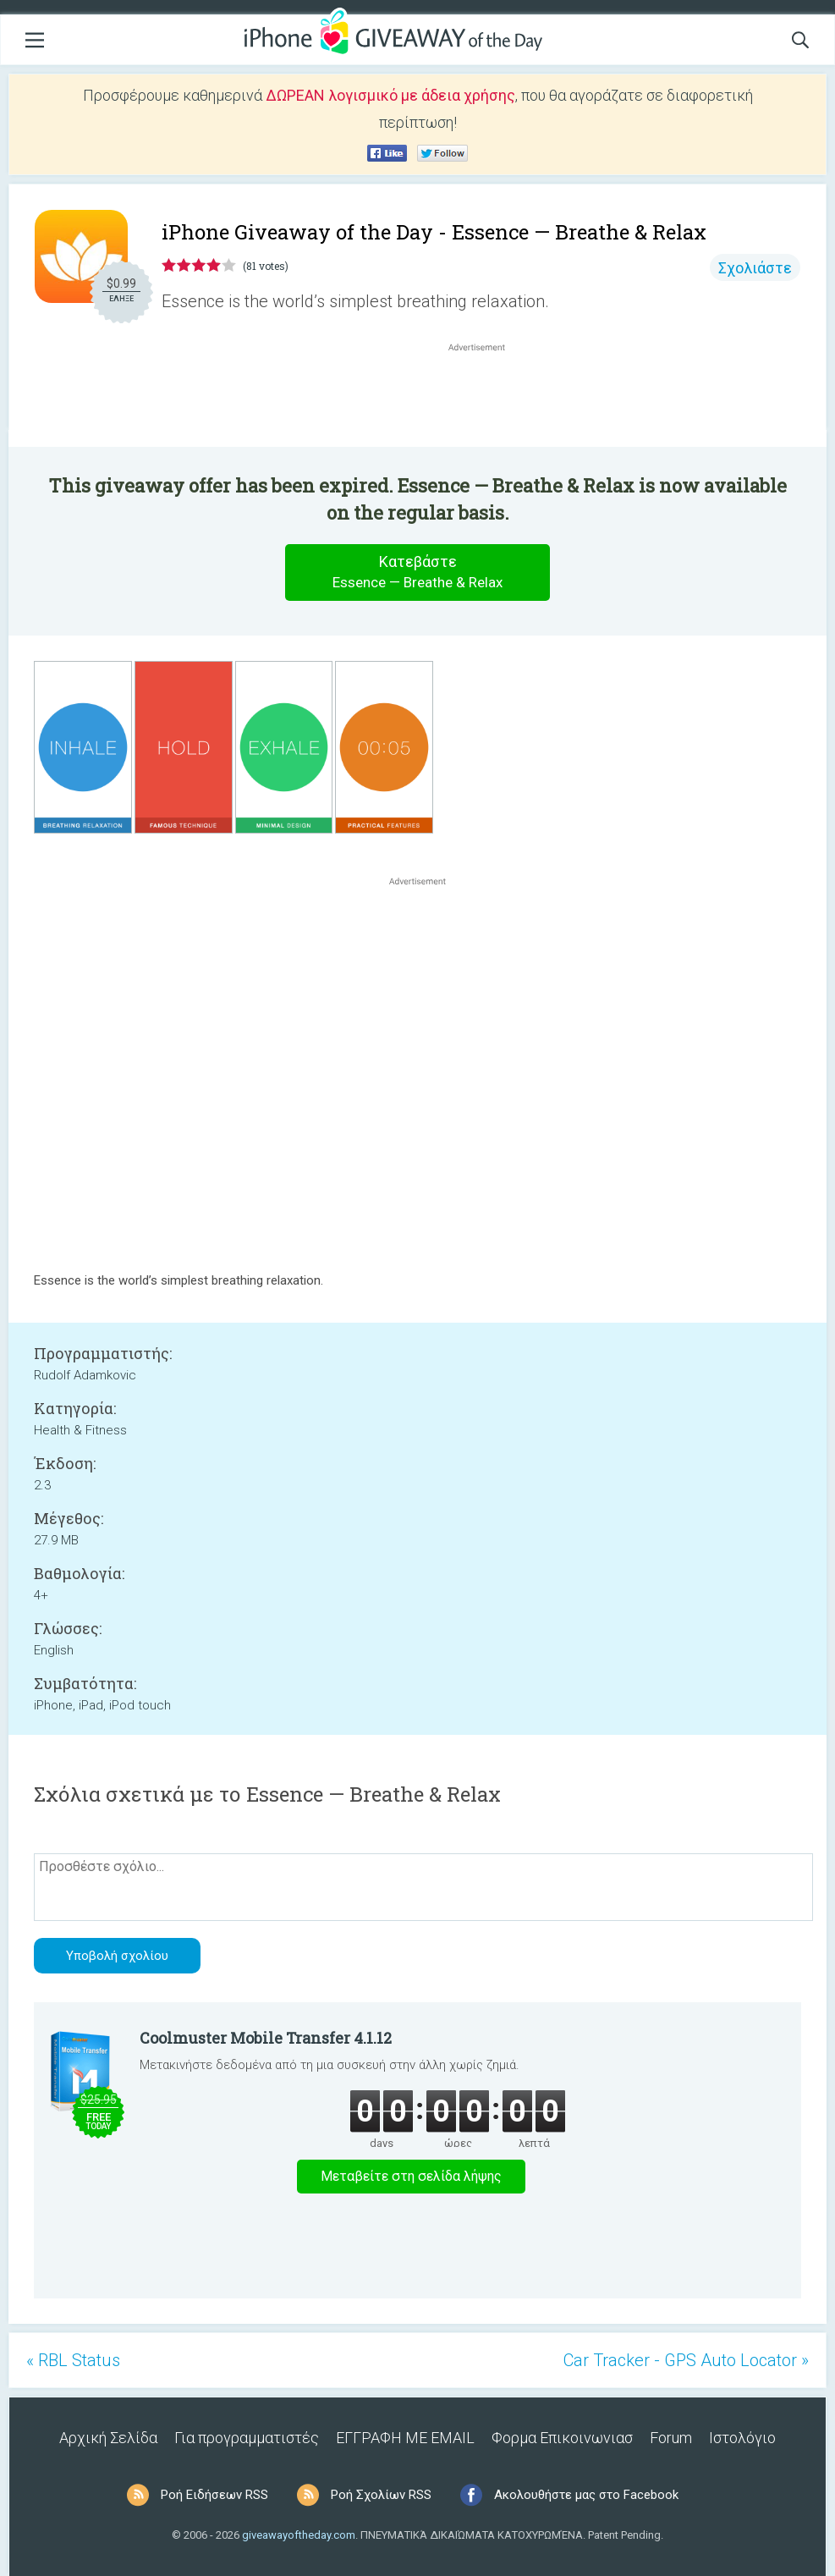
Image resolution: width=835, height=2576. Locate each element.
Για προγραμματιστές (246, 2438)
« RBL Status (73, 2360)
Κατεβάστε (418, 572)
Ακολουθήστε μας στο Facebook (586, 2494)
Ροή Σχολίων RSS (381, 2494)
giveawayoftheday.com (298, 2535)
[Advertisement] (485, 396)
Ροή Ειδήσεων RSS (214, 2494)
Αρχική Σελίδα (108, 2438)
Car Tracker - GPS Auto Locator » (686, 2360)
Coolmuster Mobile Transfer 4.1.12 (266, 2038)
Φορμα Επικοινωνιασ (562, 2438)
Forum (671, 2438)
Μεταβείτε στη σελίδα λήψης (411, 2176)
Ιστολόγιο (742, 2438)
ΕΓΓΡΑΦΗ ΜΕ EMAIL (405, 2438)
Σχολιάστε (755, 268)
